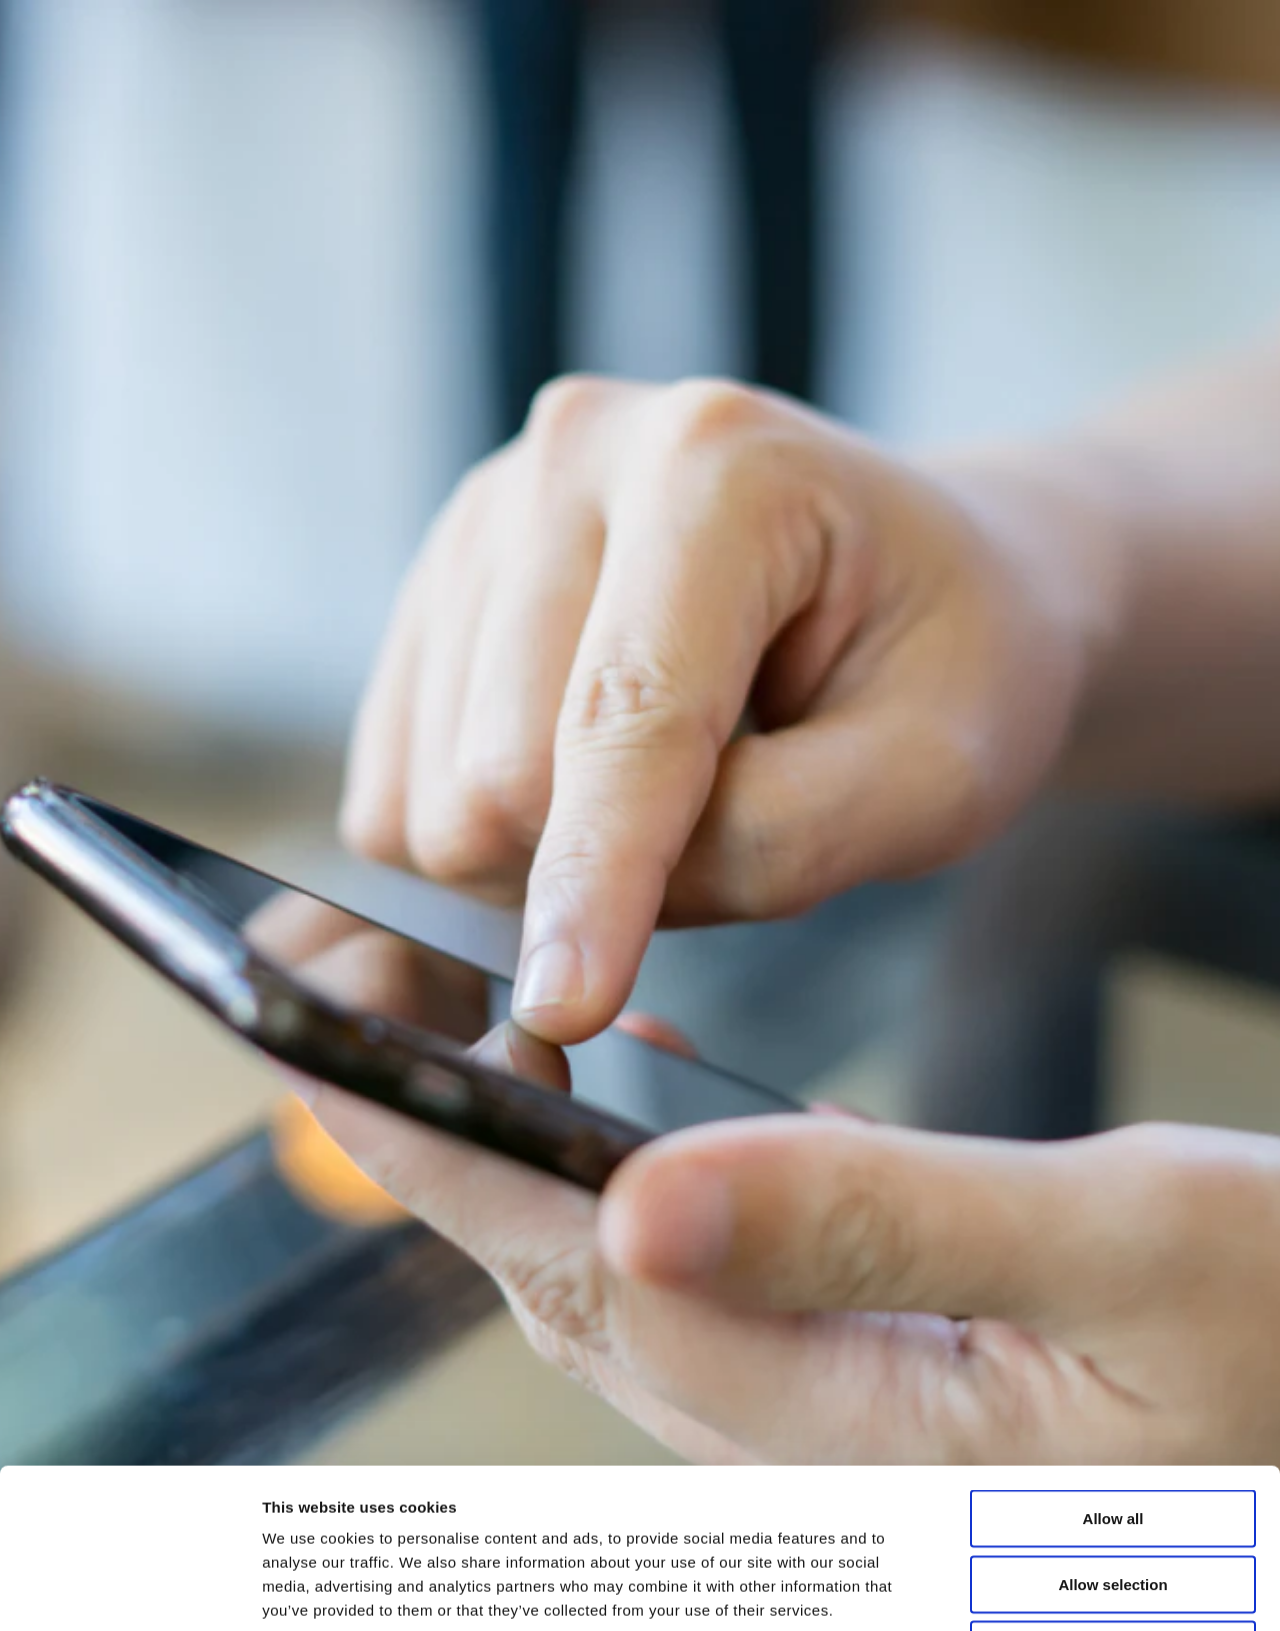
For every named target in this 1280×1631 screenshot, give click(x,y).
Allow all (1113, 1368)
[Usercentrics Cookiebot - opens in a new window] (129, 1592)
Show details (1049, 1591)
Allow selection (1112, 1434)
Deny (1113, 1499)
